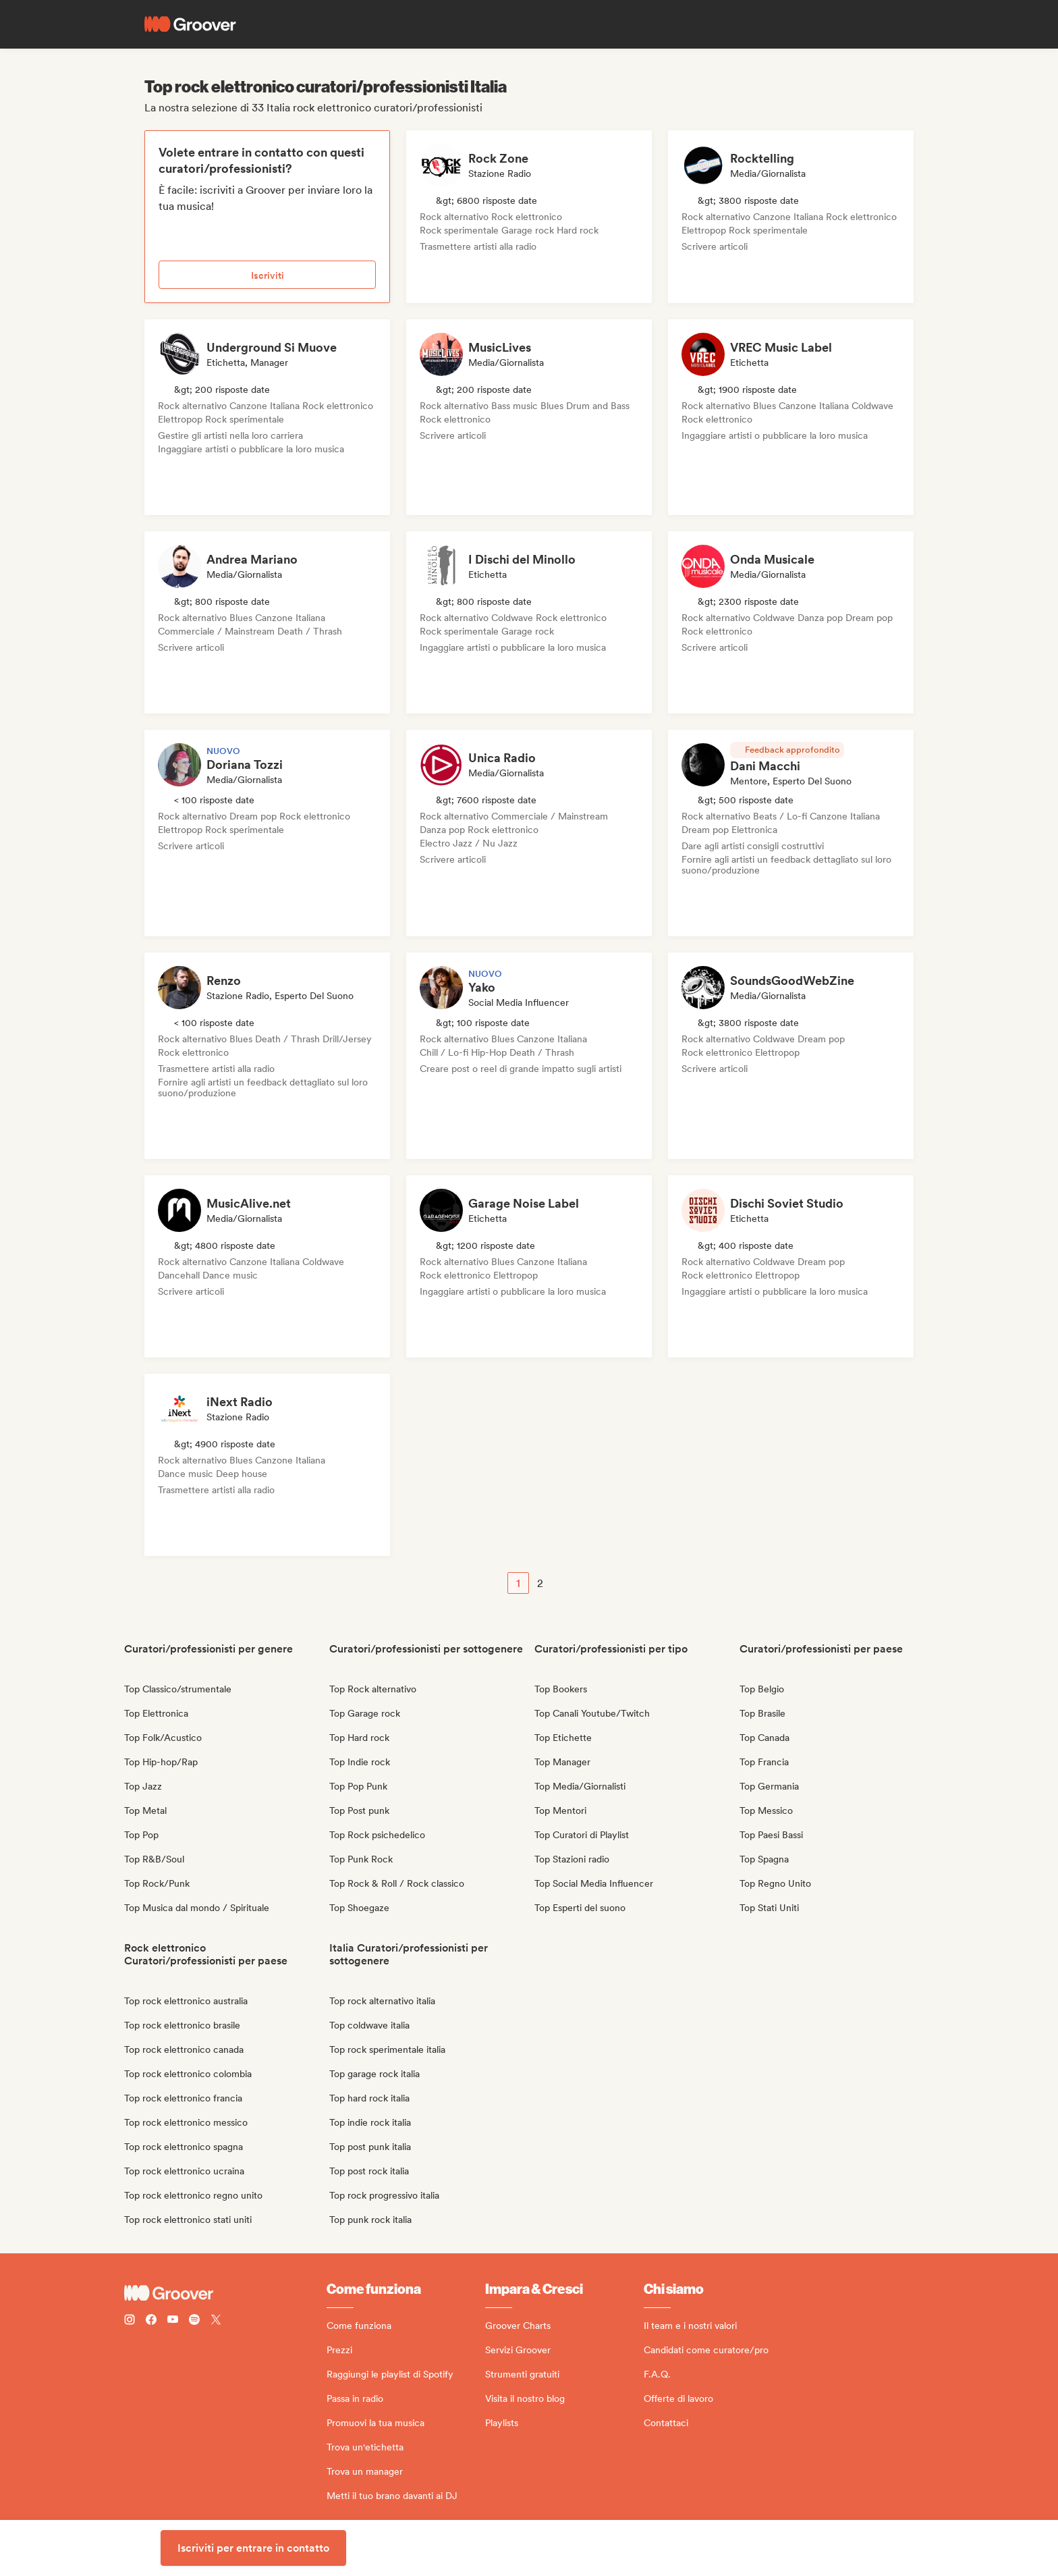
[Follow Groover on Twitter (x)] (216, 2321)
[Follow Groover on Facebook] (151, 2321)
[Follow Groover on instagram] (129, 2321)
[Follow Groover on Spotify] (194, 2321)
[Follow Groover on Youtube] (172, 2321)
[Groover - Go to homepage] (225, 2293)
